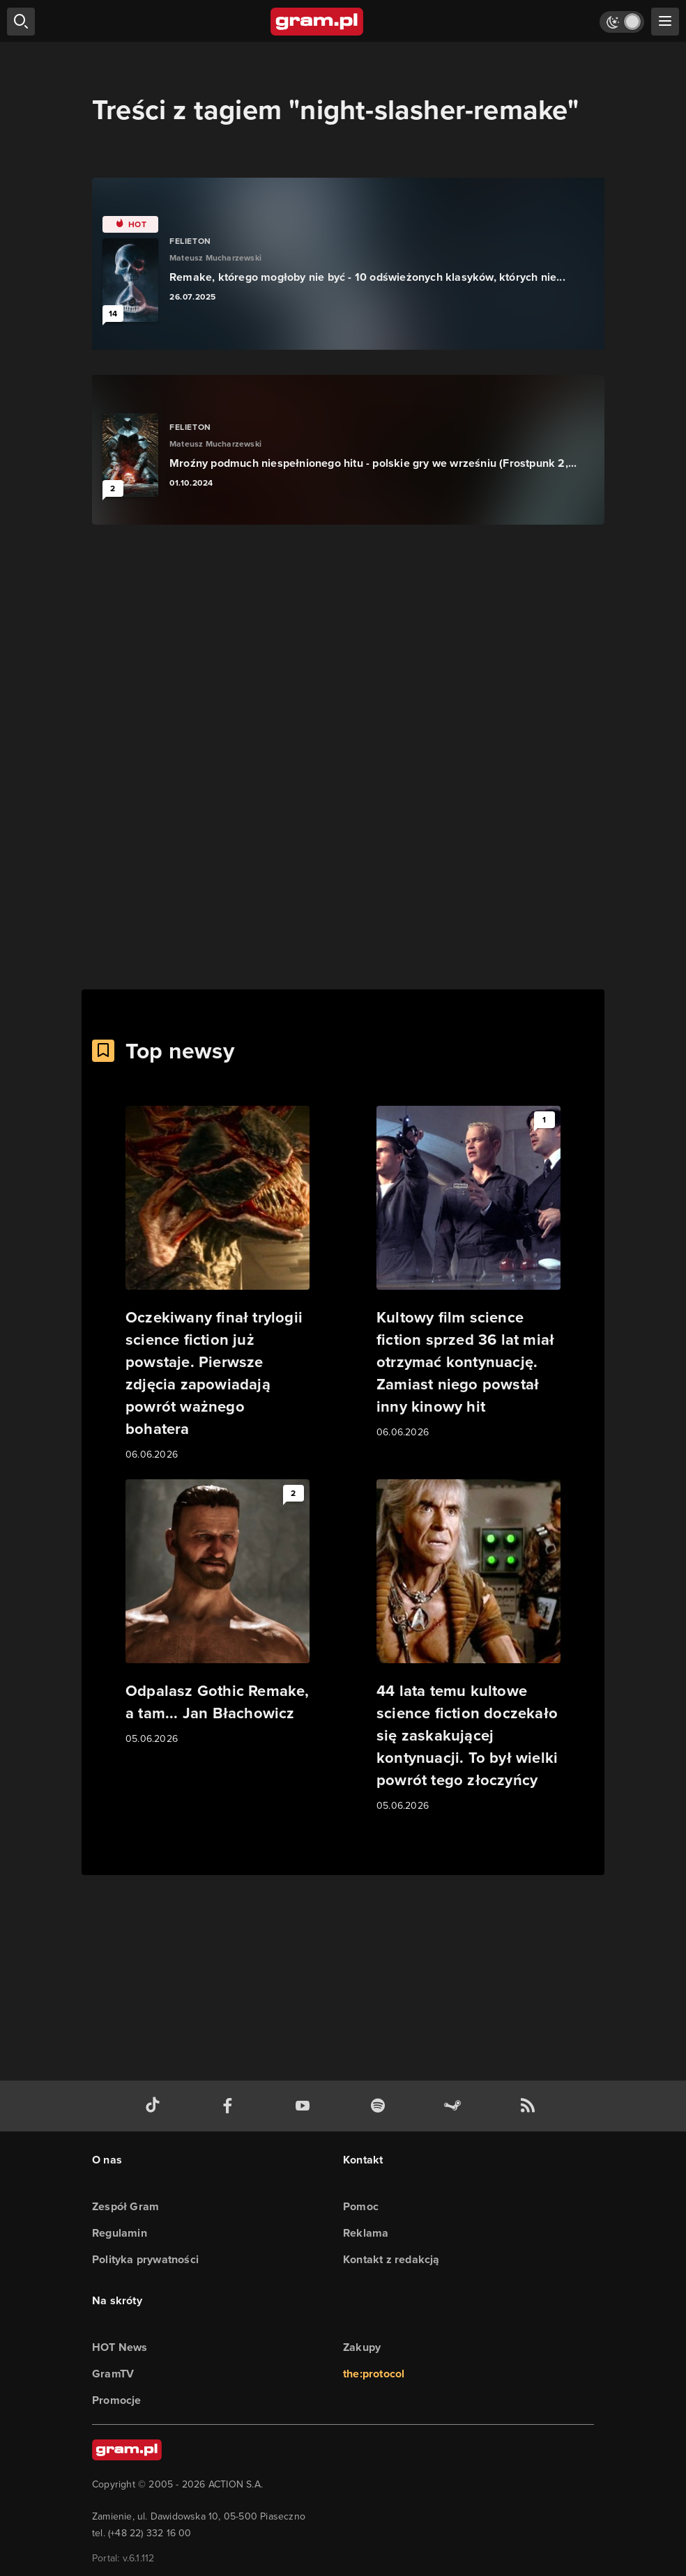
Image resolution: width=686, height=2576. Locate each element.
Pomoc (361, 2206)
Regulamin (119, 2233)
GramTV (113, 2374)
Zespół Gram (125, 2206)
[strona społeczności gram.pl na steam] (455, 2106)
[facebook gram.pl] (231, 2106)
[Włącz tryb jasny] (622, 22)
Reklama (365, 2233)
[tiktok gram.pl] (155, 2106)
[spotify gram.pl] (380, 2106)
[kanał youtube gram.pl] (305, 2106)
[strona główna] (317, 22)
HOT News (120, 2347)
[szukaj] (21, 22)
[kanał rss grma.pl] (530, 2106)
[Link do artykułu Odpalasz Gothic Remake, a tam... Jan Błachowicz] (217, 1613)
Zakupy (362, 2347)
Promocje (117, 2400)
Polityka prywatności (145, 2259)
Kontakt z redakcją (391, 2259)
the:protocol (373, 2374)
